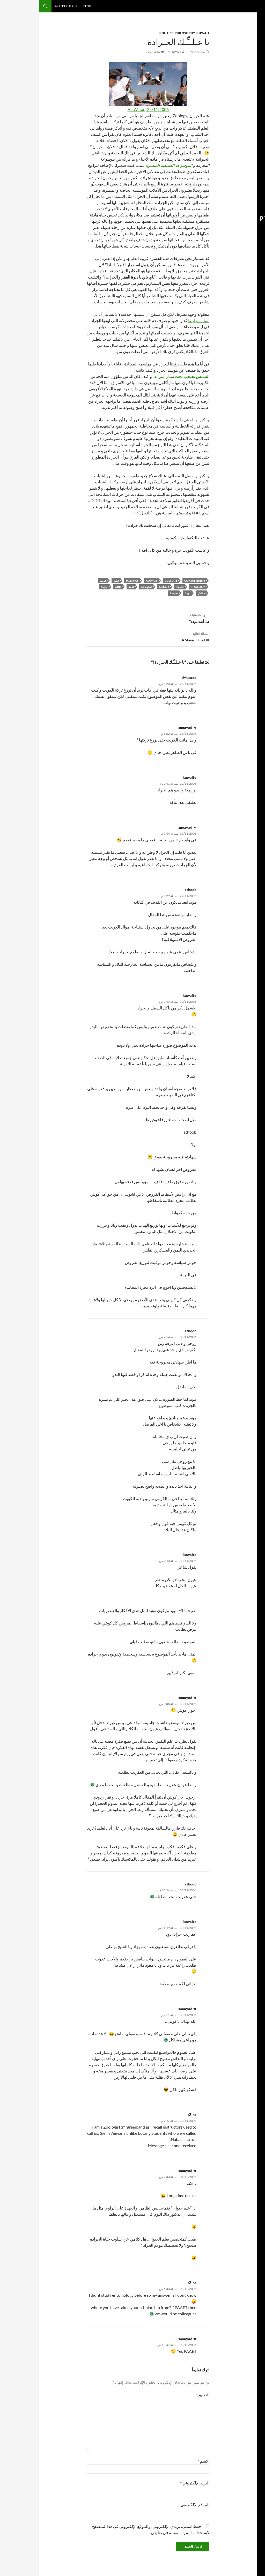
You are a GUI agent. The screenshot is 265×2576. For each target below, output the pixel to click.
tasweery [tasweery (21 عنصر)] (248, 235)
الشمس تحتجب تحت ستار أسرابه (142, 376)
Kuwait (163, 33)
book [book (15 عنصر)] (253, 148)
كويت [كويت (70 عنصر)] (240, 326)
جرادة (65, 586)
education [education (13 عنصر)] (248, 165)
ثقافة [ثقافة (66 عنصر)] (249, 298)
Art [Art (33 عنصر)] (240, 140)
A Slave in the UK (109, 636)
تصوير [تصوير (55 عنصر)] (249, 280)
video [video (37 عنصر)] (233, 243)
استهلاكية (107, 586)
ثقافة (79, 586)
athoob (151, 889)
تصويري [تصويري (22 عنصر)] (249, 288)
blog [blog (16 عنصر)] (232, 141)
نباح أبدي (251, 55)
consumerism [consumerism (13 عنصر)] (237, 148)
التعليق (163, 2394)
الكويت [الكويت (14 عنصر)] (251, 271)
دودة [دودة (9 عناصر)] (231, 299)
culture (132, 580)
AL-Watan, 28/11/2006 (109, 109)
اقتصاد (140, 586)
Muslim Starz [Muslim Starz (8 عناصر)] (249, 200)
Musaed (150, 677)
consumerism (155, 580)
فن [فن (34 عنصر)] (247, 317)
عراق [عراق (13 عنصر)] (234, 309)
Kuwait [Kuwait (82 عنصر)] (245, 181)
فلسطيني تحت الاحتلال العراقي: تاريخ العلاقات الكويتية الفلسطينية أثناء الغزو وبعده (242, 68)
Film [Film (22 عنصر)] (235, 165)
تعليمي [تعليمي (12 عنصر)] (236, 289)
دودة (148, 593)
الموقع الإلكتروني (155, 2504)
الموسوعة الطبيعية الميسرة (130, 165)
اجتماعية (125, 586)
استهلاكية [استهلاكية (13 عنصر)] (249, 264)
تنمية (92, 586)
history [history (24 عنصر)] (249, 172)
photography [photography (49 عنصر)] (238, 217)
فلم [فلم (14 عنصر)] (254, 318)
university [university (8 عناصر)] (247, 244)
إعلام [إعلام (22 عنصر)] (252, 257)
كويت (64, 580)
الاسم (164, 2461)
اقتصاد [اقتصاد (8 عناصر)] (238, 264)
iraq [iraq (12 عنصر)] (238, 173)
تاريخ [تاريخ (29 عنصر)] (239, 271)
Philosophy (146, 33)
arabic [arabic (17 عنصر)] (251, 141)
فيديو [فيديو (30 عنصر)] (237, 317)
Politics (127, 33)
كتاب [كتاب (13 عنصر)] (253, 328)
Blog (48, 6)
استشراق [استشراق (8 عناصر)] (241, 258)
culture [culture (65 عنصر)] (246, 156)
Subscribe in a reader (243, 29)
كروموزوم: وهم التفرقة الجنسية (242, 83)
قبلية (77, 580)
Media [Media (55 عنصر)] (247, 193)
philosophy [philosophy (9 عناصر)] (249, 210)
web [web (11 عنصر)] (247, 251)
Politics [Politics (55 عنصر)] (246, 227)
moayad (135, 52)
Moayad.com (244, 6)
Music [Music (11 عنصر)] (233, 194)
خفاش (162, 593)
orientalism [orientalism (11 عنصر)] (249, 205)
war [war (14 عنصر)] (254, 251)
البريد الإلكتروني (155, 2482)
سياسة (134, 593)
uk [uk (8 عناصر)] (255, 244)
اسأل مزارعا (159, 320)
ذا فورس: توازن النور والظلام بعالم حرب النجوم (244, 107)
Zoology (159, 586)
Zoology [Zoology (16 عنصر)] (236, 251)
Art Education (27, 6)
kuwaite (150, 777)
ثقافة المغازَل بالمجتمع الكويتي (243, 94)
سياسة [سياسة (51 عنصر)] (248, 308)
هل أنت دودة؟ (109, 618)
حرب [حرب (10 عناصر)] (238, 299)
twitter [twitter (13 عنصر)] (232, 236)
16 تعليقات (114, 52)
